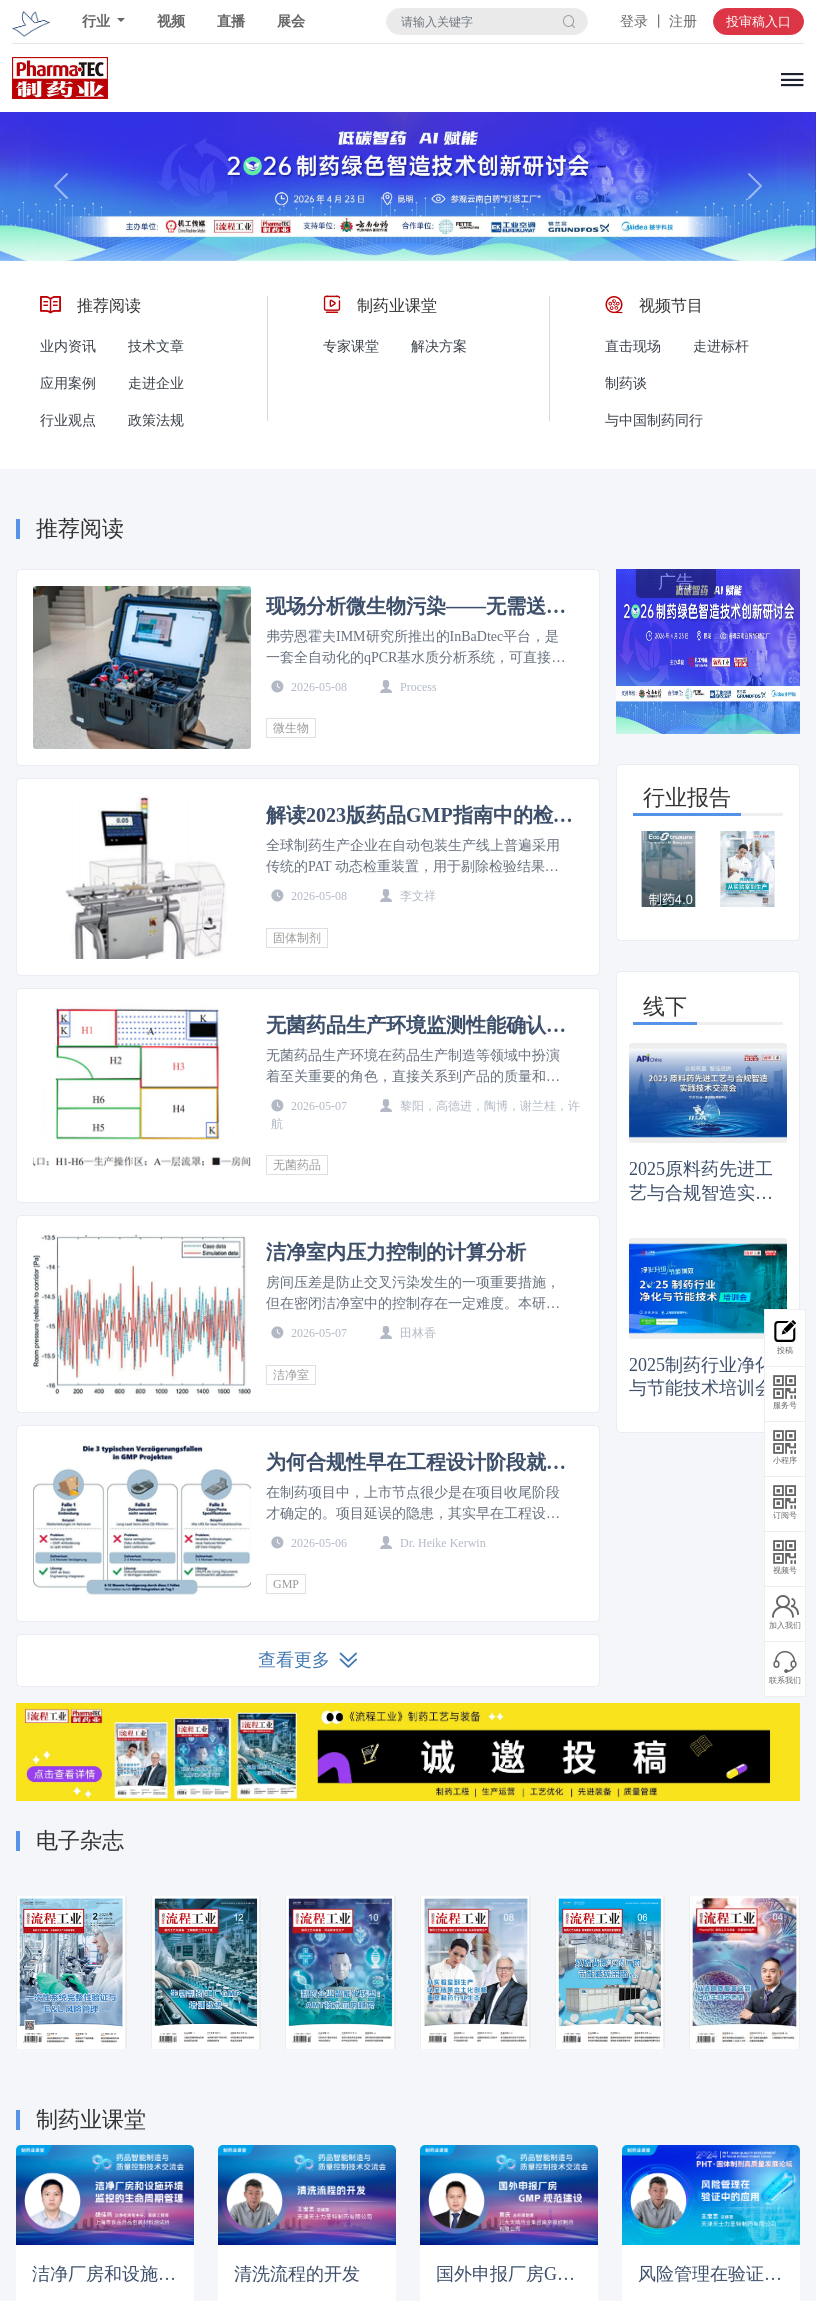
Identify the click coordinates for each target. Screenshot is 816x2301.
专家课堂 (351, 346)
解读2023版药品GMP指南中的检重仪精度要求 (419, 815)
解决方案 (439, 346)
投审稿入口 (758, 21)
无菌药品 (297, 1165)
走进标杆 (721, 346)
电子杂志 (80, 1841)
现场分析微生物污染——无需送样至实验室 (416, 606)
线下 (665, 1006)
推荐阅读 (80, 529)
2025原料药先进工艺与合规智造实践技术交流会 (701, 1182)
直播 (231, 21)
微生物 (291, 728)
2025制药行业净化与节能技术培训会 (701, 1376)
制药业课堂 (91, 2120)
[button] (61, 186)
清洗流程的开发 (297, 2274)
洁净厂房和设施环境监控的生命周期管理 (105, 2274)
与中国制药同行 (654, 420)
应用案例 (68, 383)
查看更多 (308, 1660)
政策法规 (156, 420)
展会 (291, 21)
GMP (286, 1584)
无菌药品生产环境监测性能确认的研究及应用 (416, 1025)
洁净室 (291, 1375)
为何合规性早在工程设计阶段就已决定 (416, 1462)
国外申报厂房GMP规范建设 (509, 2274)
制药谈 (626, 383)
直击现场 (633, 346)
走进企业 (156, 383)
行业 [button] (98, 21)
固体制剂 (297, 938)
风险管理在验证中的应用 (711, 2274)
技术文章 (156, 346)
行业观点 (68, 420)
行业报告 (687, 797)
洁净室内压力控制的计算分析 (396, 1252)
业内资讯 (68, 346)
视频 (171, 21)
